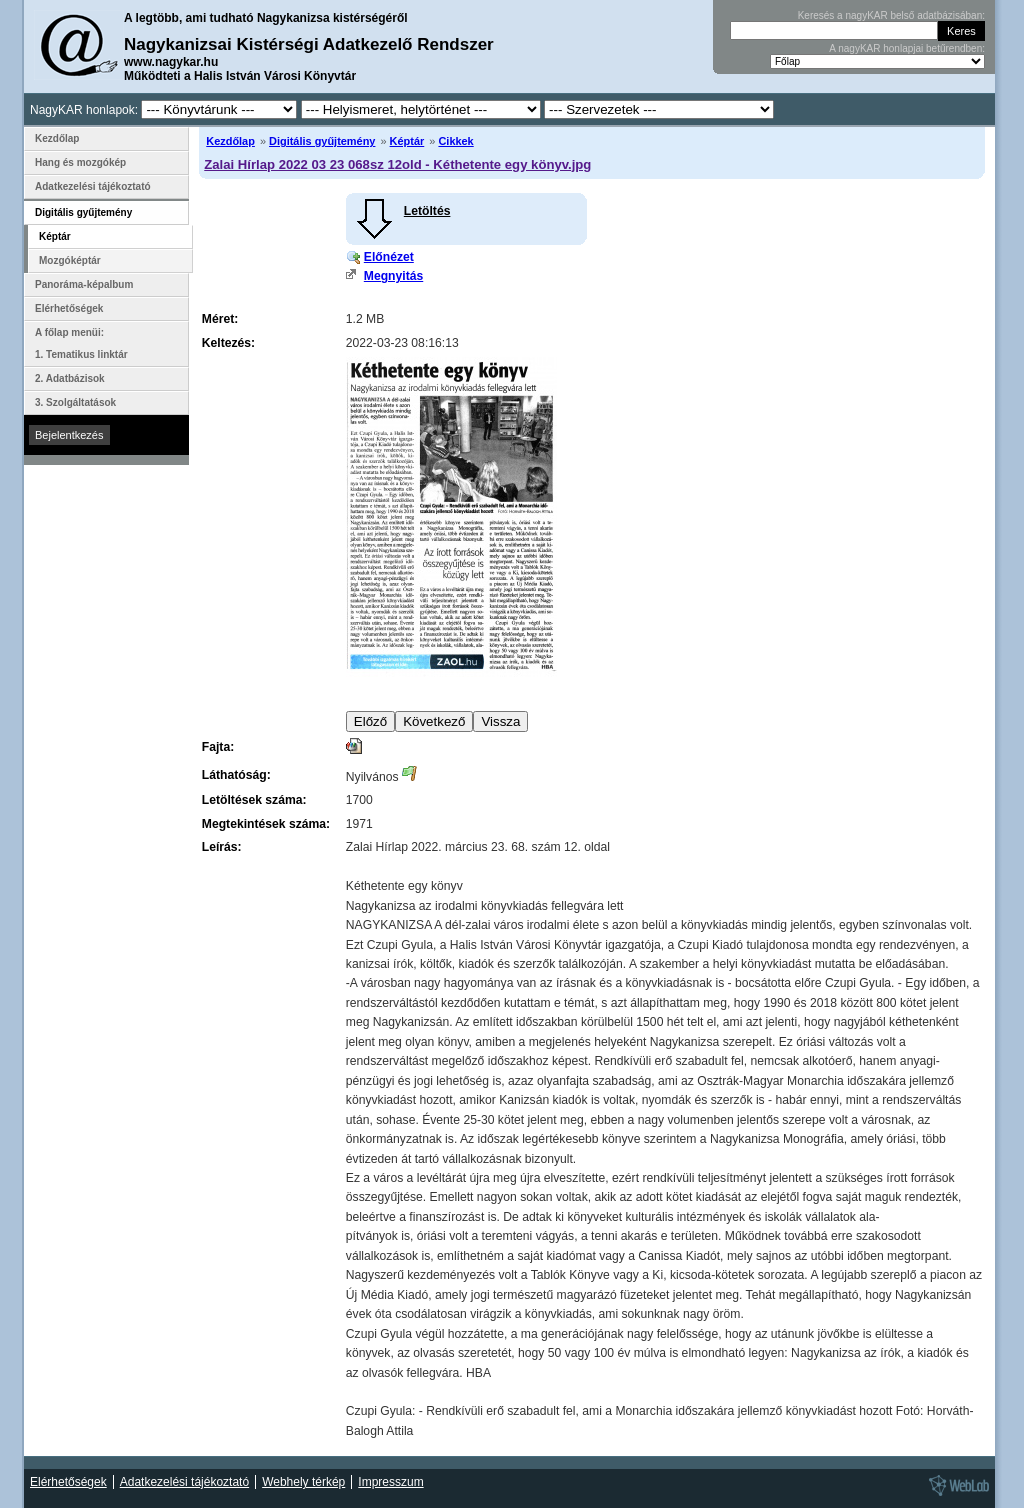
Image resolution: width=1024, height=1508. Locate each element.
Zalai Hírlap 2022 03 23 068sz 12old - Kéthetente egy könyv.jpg (397, 164)
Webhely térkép (303, 1482)
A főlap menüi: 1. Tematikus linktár (81, 343)
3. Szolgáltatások (75, 402)
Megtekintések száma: (266, 824)
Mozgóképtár (70, 260)
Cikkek (455, 141)
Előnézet (389, 257)
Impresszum (390, 1482)
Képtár (407, 141)
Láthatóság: (236, 775)
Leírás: (222, 847)
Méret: (220, 319)
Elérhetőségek (69, 308)
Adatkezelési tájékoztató (93, 186)
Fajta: (218, 747)
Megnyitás (393, 276)
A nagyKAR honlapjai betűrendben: (907, 48)
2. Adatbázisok (70, 378)
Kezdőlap (230, 141)
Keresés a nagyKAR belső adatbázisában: (891, 15)
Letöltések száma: (254, 800)
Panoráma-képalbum (84, 284)
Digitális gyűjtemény (322, 141)
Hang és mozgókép (80, 162)
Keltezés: (228, 343)
